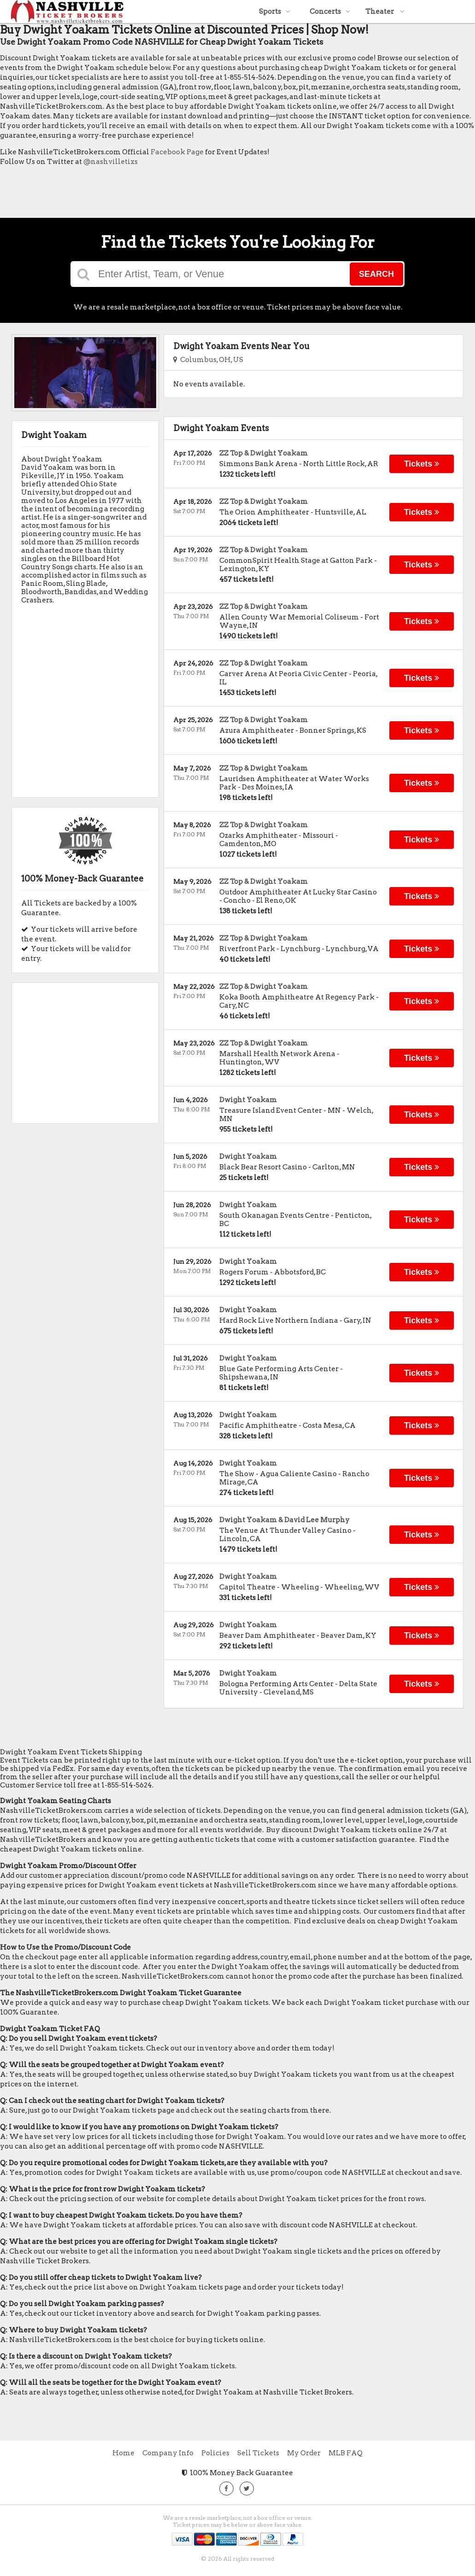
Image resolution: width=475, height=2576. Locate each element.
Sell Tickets (258, 2453)
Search (376, 274)
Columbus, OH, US (208, 360)
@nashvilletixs (110, 162)
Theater (385, 11)
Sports (274, 11)
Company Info (168, 2453)
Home (123, 2453)
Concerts (330, 11)
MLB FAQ (345, 2453)
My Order (304, 2453)
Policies (215, 2453)
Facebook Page (177, 152)
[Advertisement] (167, 194)
